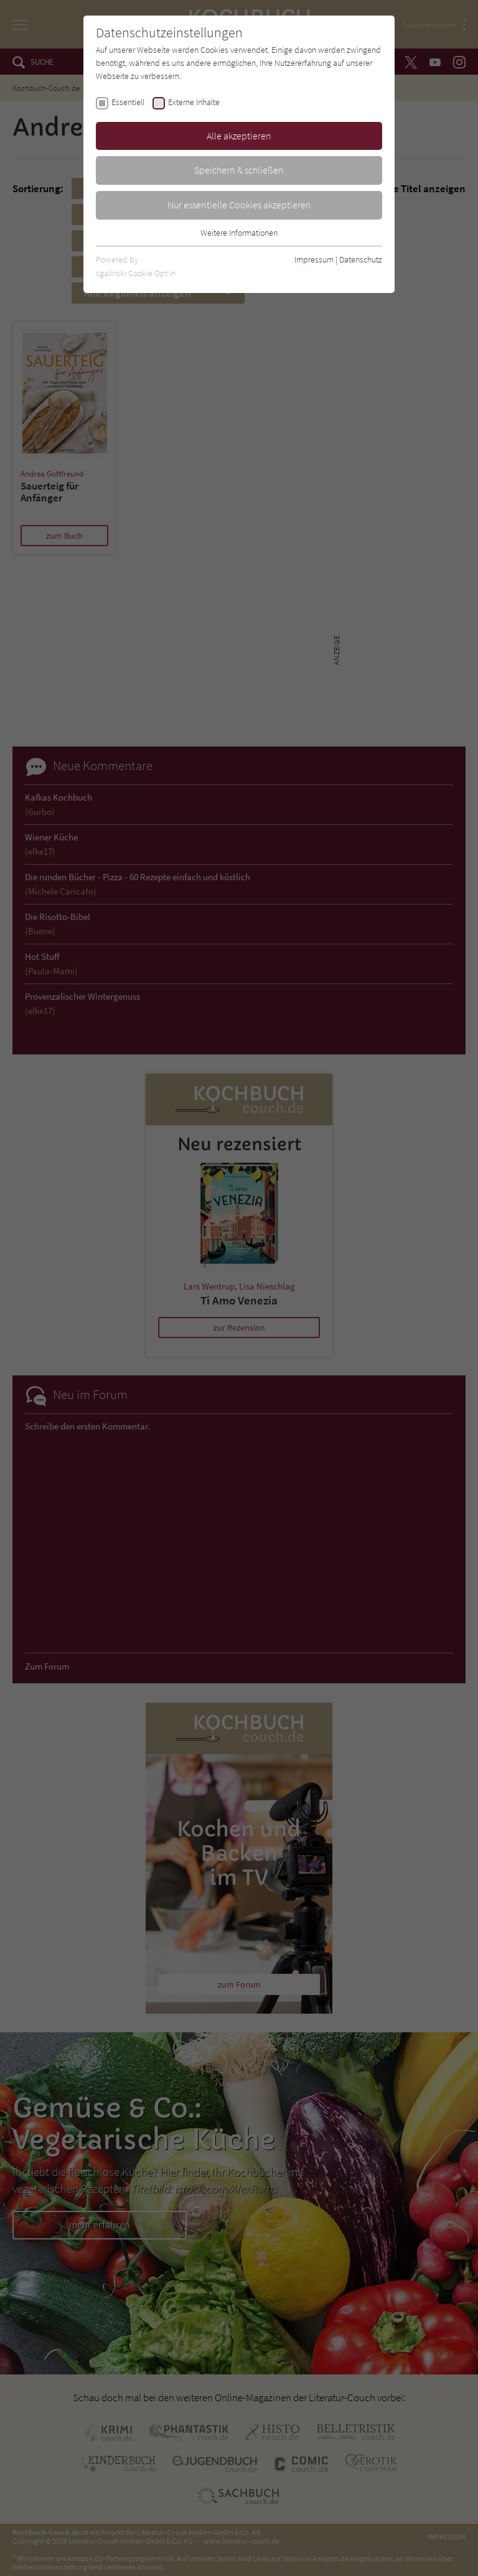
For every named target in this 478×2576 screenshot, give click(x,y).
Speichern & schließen (239, 170)
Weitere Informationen (239, 232)
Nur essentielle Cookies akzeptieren (239, 204)
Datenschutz (360, 259)
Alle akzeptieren (239, 135)
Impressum (314, 259)
